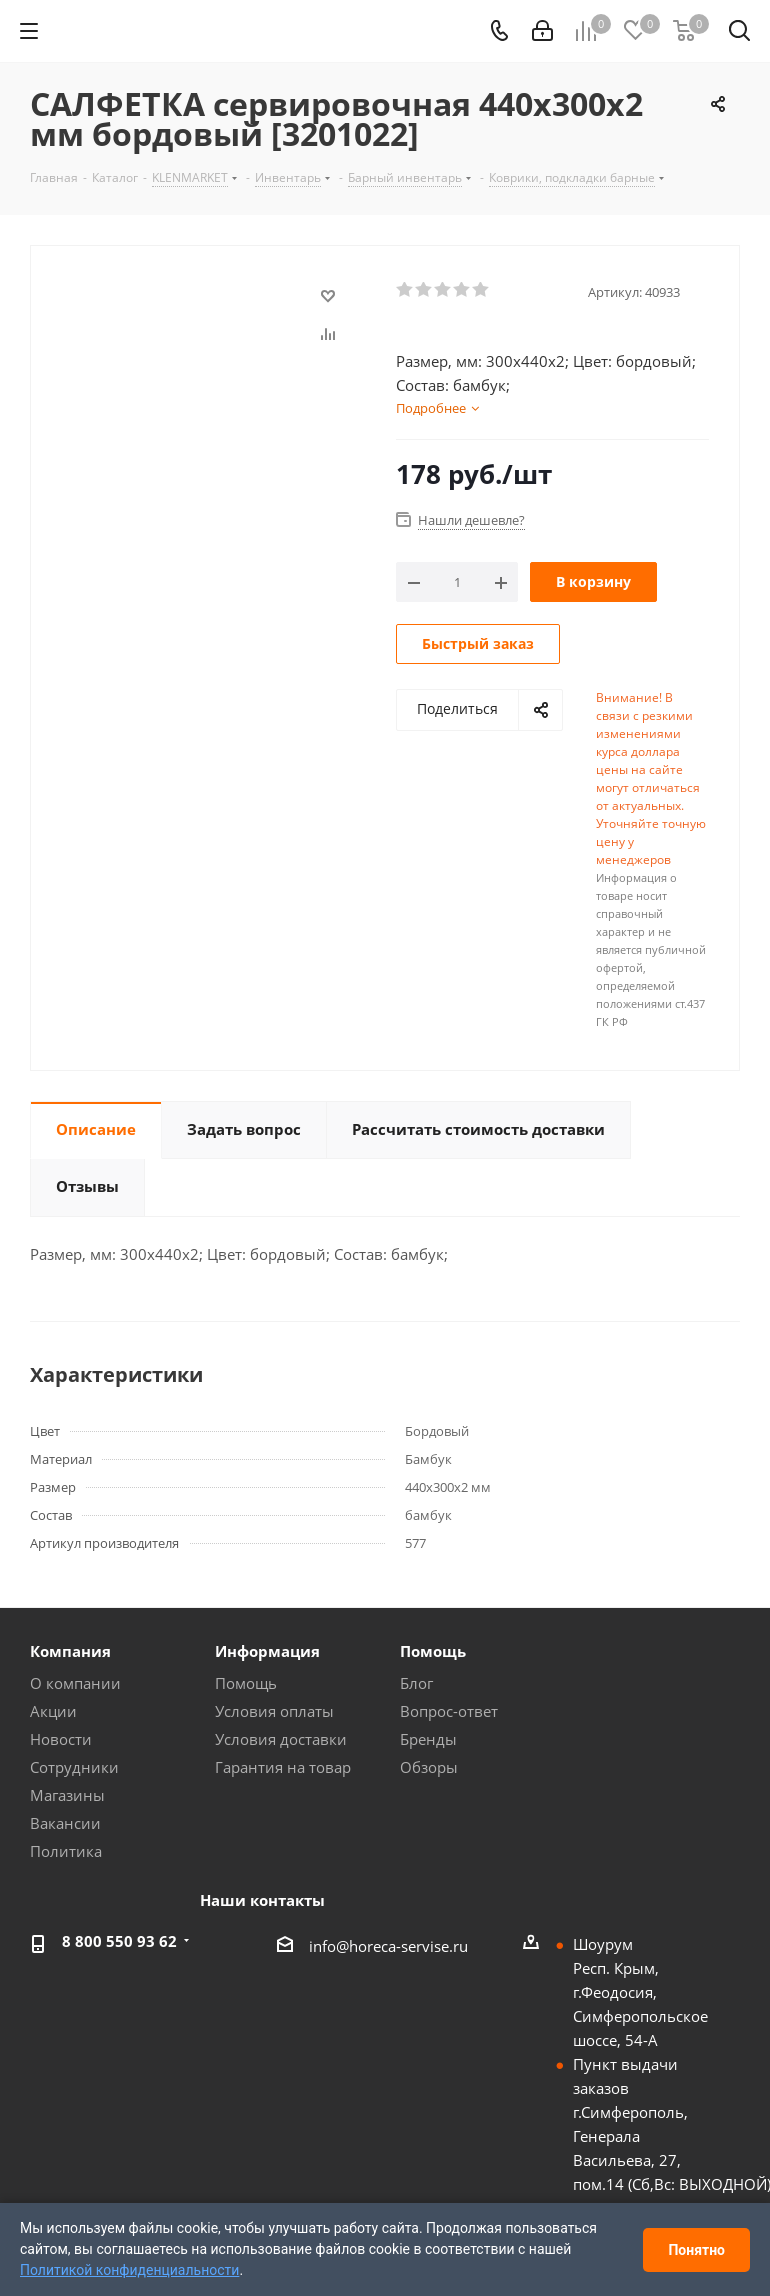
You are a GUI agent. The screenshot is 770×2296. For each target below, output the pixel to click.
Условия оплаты (274, 1711)
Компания (70, 1651)
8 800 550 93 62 (119, 1941)
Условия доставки (281, 1739)
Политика (66, 1851)
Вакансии (65, 1823)
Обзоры (429, 1767)
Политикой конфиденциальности (129, 2270)
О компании (75, 1683)
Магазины (67, 1795)
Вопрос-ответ (449, 1711)
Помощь (246, 1683)
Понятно (696, 2250)
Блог (416, 1683)
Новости (61, 1739)
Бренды (428, 1739)
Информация (267, 1651)
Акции (53, 1711)
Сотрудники (74, 1767)
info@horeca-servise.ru (388, 1946)
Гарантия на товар (283, 1767)
